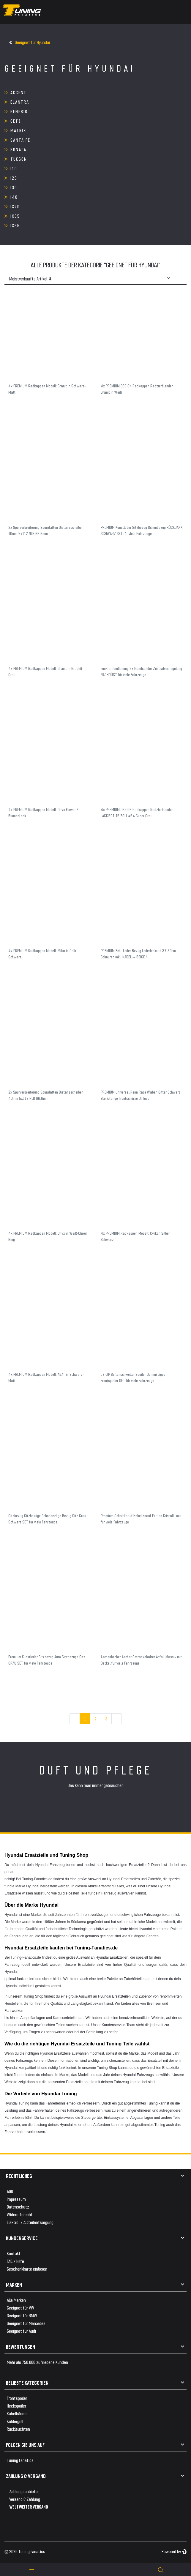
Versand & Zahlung (24, 2499)
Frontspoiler (17, 2398)
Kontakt (13, 2253)
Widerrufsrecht (20, 2214)
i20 (13, 178)
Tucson (18, 159)
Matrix (18, 130)
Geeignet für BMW (22, 2315)
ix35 (15, 216)
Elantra (19, 102)
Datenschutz (18, 2206)
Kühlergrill (15, 2421)
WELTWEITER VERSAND (28, 2506)
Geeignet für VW (20, 2307)
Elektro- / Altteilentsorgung (30, 2222)
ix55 (15, 225)
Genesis (19, 111)
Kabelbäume (17, 2413)
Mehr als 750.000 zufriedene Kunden (37, 2362)
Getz (15, 121)
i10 (13, 168)
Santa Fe (20, 140)
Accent (18, 92)
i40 (14, 197)
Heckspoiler (16, 2405)
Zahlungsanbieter (24, 2491)
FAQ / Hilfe (15, 2261)
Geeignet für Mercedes (26, 2323)
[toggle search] (160, 2569)
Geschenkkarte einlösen (27, 2268)
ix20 (15, 206)
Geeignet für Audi (21, 2331)
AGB (10, 2191)
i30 (13, 187)
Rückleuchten (18, 2429)
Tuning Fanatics (20, 2460)
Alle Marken (16, 2300)
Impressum (16, 2199)
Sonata (18, 149)
